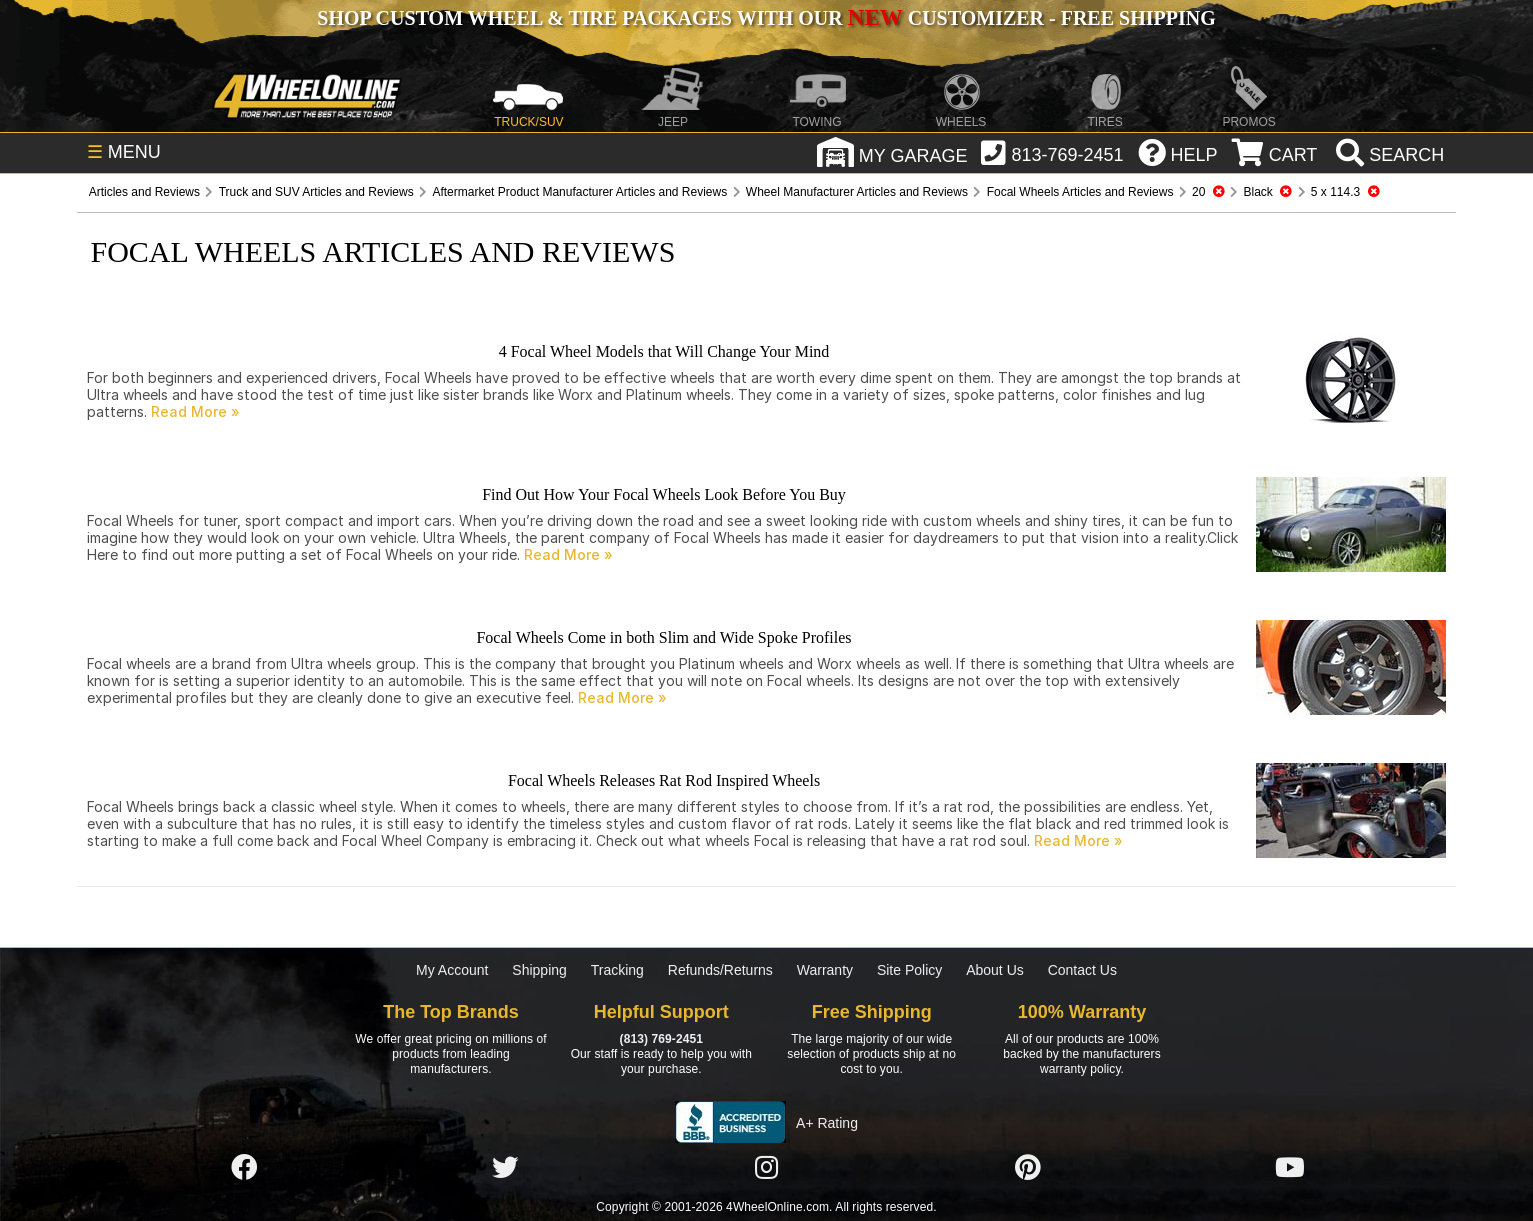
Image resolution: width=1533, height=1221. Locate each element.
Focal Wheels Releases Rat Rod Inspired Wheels (664, 780)
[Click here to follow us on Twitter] (505, 1168)
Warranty (825, 970)
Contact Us (1082, 970)
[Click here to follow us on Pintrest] (1028, 1168)
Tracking (617, 970)
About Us (995, 970)
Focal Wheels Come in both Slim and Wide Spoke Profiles (663, 637)
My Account (452, 970)
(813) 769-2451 (661, 1039)
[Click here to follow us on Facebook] (244, 1168)
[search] (1387, 155)
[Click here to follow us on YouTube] (1290, 1168)
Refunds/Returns (720, 970)
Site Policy (909, 970)
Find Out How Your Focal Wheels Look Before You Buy (664, 494)
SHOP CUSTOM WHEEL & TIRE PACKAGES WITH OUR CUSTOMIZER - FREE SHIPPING (766, 18)
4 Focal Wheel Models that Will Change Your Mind (664, 351)
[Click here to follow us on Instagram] (767, 1168)
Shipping (539, 970)
